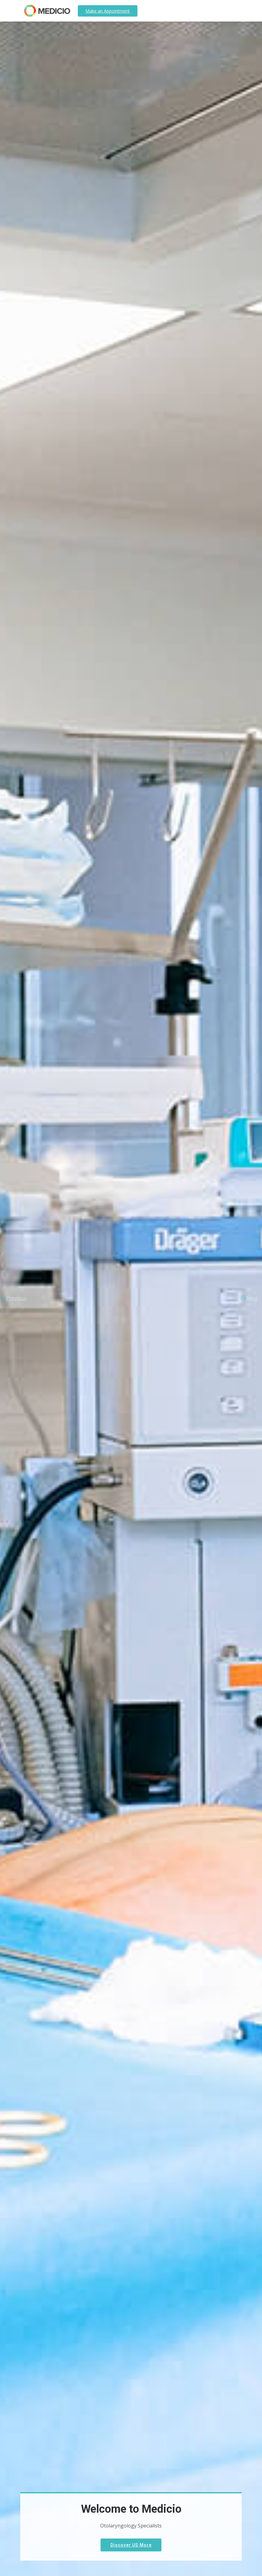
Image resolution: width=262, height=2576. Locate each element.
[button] (13, 1298)
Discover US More (131, 2545)
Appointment (107, 11)
